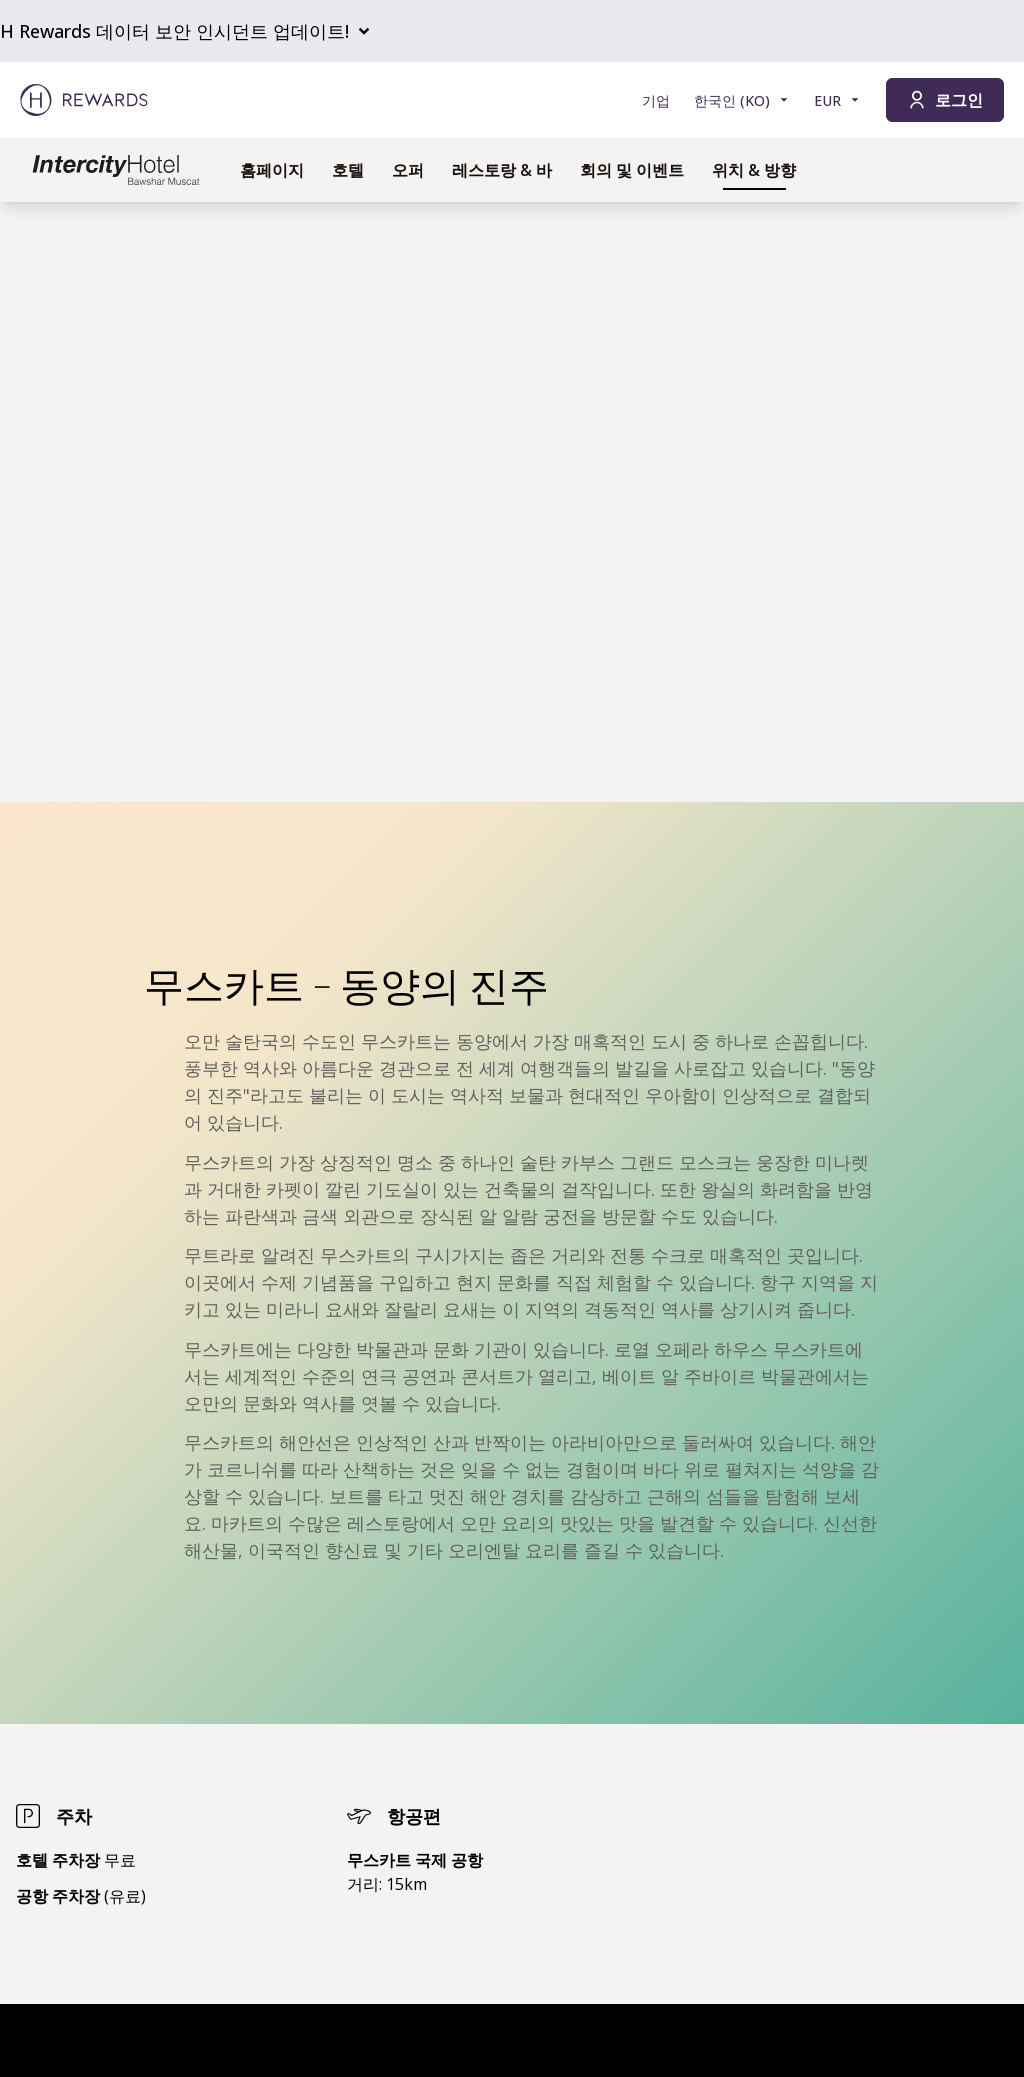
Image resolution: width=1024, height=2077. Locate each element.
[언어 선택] (742, 100)
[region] (512, 502)
